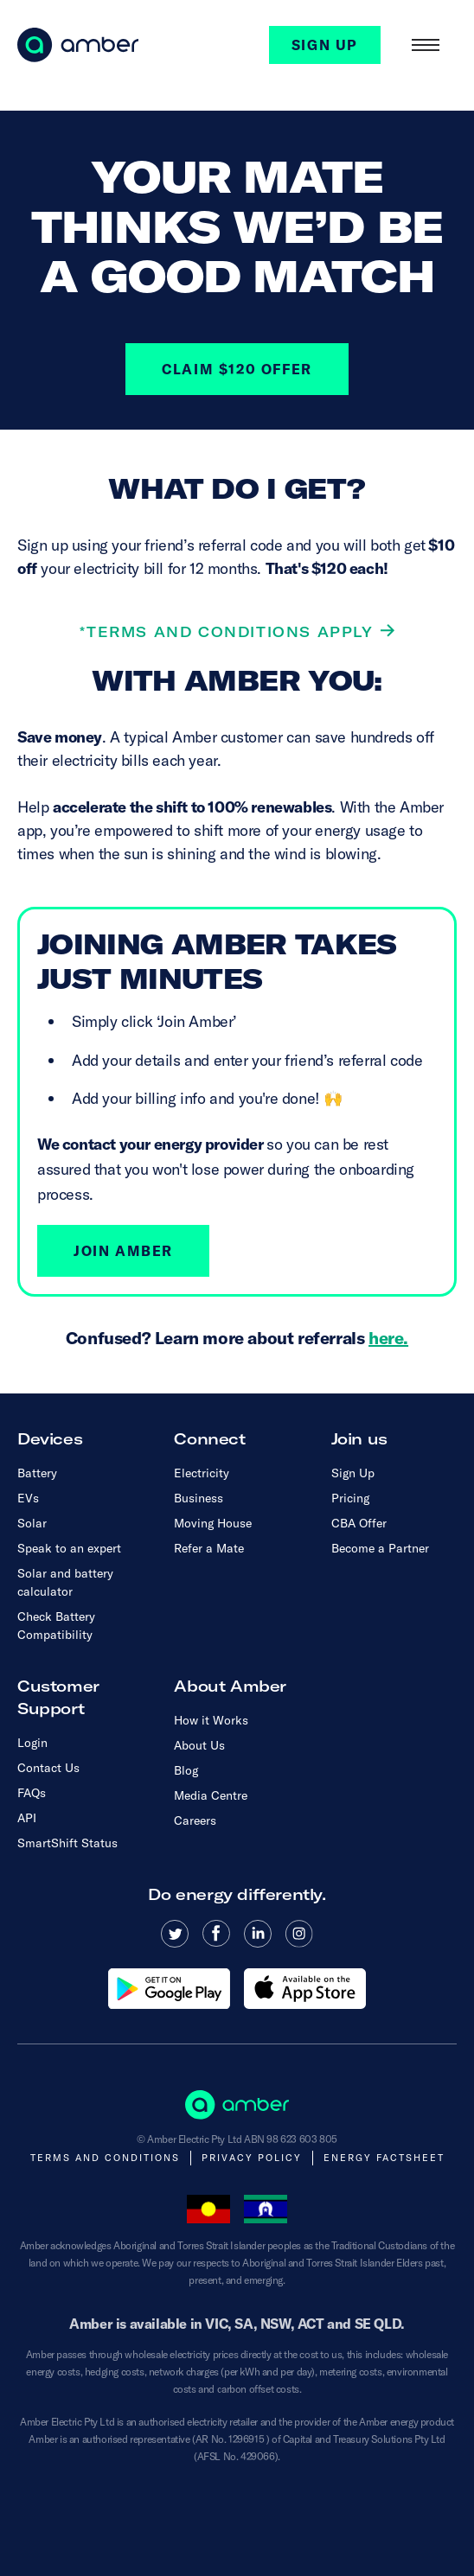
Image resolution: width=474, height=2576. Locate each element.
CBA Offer (359, 1523)
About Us (199, 1745)
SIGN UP (324, 45)
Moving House (213, 1523)
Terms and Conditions (105, 2158)
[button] (425, 45)
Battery (37, 1473)
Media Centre (210, 1795)
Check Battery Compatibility (56, 1625)
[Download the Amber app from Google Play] (169, 1989)
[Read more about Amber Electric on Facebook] (216, 1934)
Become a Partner (380, 1548)
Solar (32, 1523)
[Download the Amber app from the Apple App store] (305, 1989)
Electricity (201, 1473)
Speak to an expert (69, 1548)
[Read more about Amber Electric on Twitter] (175, 1934)
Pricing (350, 1498)
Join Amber (123, 1250)
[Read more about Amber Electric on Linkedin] (258, 1934)
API (26, 1818)
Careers (195, 1820)
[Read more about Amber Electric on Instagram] (299, 1934)
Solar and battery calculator (65, 1582)
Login (32, 1742)
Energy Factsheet (384, 2158)
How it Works (211, 1720)
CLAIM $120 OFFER (237, 369)
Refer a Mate (209, 1548)
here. (388, 1338)
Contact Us (48, 1768)
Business (198, 1498)
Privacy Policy (252, 2158)
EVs (28, 1498)
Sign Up (353, 1473)
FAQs (31, 1793)
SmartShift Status (67, 1843)
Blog (186, 1770)
